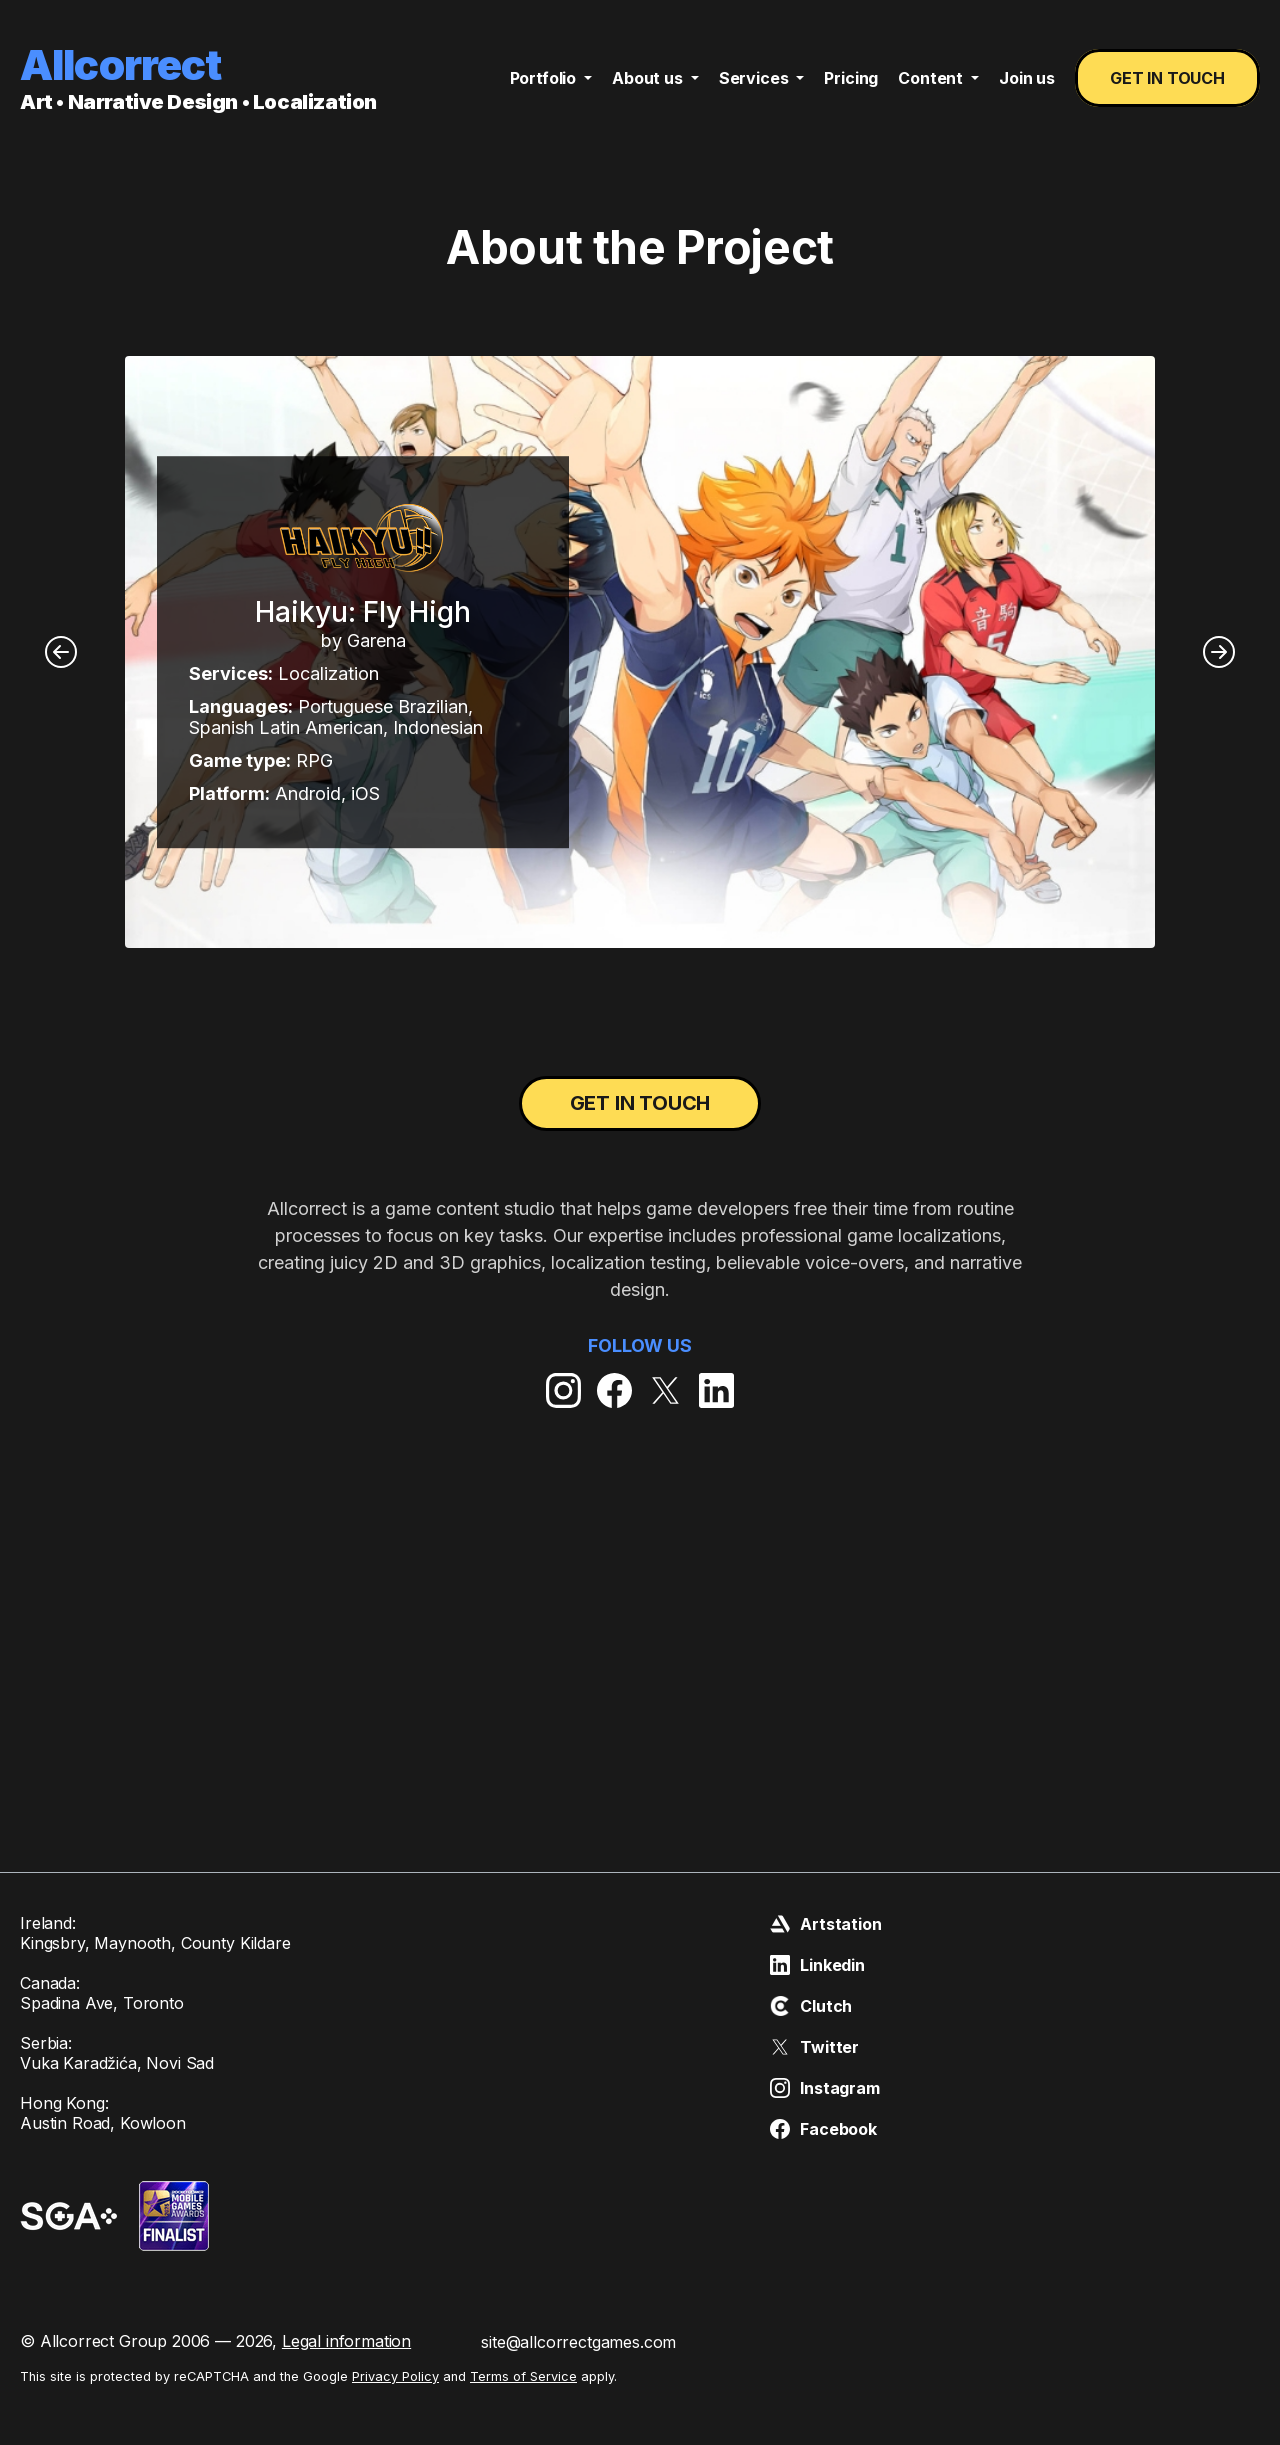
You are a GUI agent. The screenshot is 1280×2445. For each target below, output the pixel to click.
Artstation (825, 1924)
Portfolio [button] (545, 78)
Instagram (825, 2088)
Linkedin (817, 1965)
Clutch (811, 2006)
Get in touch (1167, 78)
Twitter (814, 2047)
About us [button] (649, 78)
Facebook (823, 2129)
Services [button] (756, 78)
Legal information (346, 2341)
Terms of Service (523, 2376)
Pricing (851, 78)
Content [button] (932, 78)
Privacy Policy (395, 2376)
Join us (1027, 78)
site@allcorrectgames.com (578, 2342)
